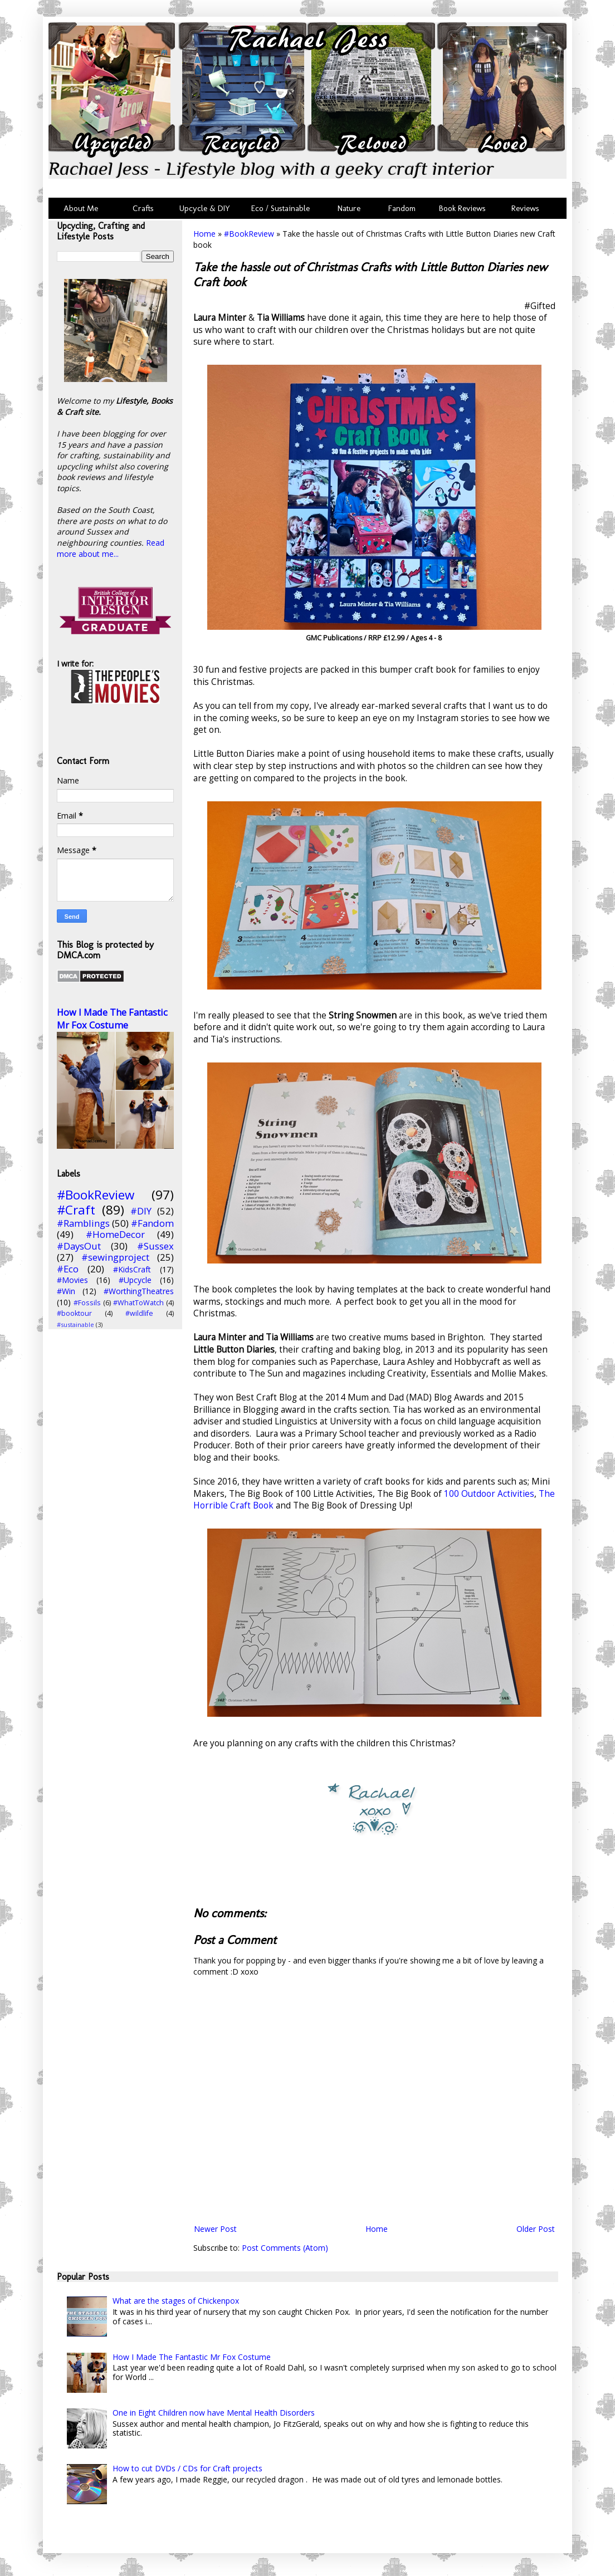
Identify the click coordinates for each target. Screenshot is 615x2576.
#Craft (76, 1209)
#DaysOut (79, 1246)
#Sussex (155, 1246)
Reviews (523, 208)
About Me (81, 208)
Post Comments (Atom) (285, 2247)
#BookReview (249, 233)
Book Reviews (462, 208)
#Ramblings (83, 1223)
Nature (349, 208)
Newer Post (215, 2229)
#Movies (72, 1280)
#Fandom (152, 1223)
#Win (66, 1291)
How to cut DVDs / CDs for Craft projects (187, 2468)
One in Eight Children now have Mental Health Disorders (214, 2412)
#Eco (68, 1268)
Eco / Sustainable (282, 208)
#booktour (74, 1313)
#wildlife (139, 1313)
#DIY (141, 1210)
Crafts (142, 208)
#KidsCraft (132, 1269)
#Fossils (87, 1302)
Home (204, 233)
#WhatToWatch (138, 1302)
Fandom (402, 208)
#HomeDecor (115, 1234)
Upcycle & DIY (207, 208)
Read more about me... (110, 548)
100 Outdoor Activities (488, 1494)
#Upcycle (135, 1280)
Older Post (535, 2229)
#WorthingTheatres (139, 1291)
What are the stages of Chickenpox (176, 2300)
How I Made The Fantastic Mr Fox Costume (112, 1018)
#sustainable (75, 1324)
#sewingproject (115, 1257)
